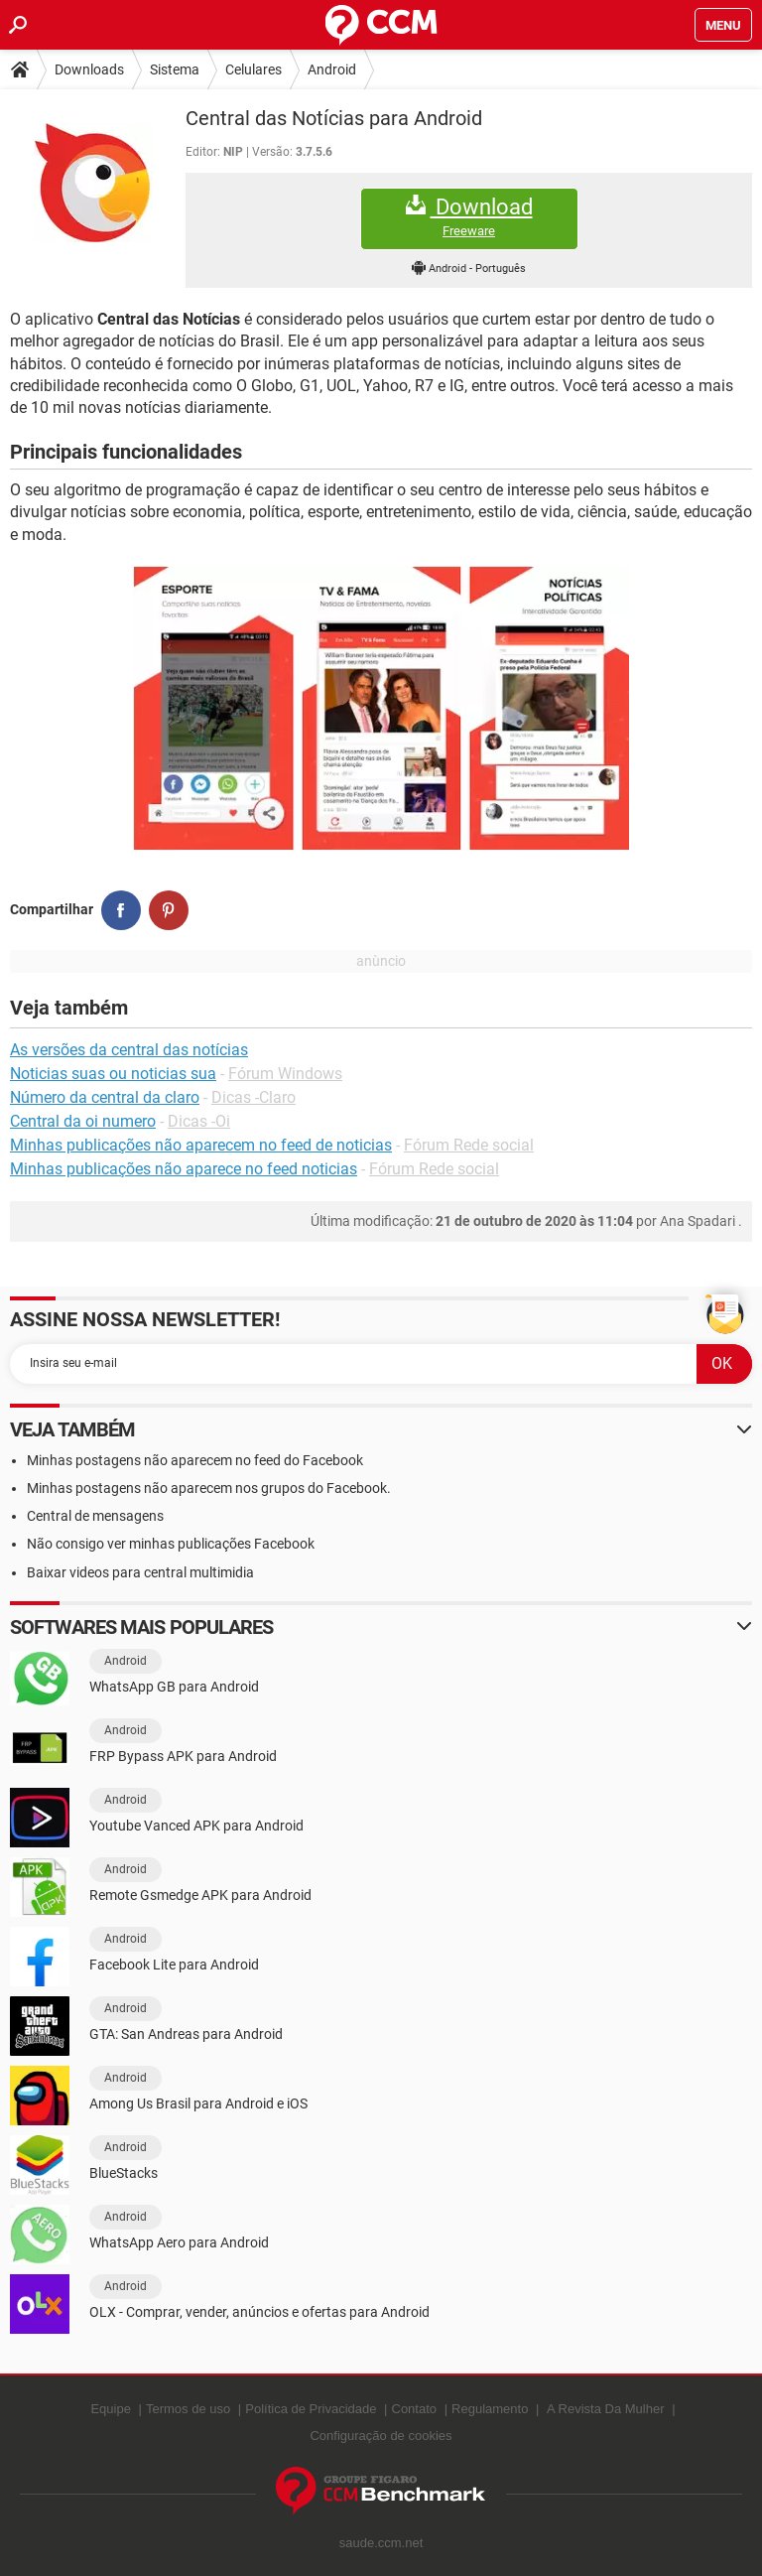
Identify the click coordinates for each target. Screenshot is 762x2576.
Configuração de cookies (380, 2435)
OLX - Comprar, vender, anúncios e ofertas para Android (259, 2312)
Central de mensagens (95, 1516)
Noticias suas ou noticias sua (113, 1073)
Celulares (253, 69)
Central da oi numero (83, 1121)
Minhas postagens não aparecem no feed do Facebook (195, 1460)
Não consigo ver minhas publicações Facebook (171, 1544)
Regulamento (489, 2408)
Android (332, 69)
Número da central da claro (104, 1097)
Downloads (89, 69)
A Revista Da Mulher (606, 2408)
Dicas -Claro (253, 1097)
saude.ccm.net (381, 2542)
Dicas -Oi (199, 1121)
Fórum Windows (285, 1073)
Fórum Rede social (469, 1145)
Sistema (174, 69)
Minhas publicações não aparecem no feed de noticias (201, 1145)
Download (469, 217)
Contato (415, 2408)
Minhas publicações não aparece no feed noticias (183, 1168)
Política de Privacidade (310, 2408)
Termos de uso (188, 2408)
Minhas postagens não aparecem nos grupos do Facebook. (209, 1488)
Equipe (110, 2408)
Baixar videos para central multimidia (140, 1572)
